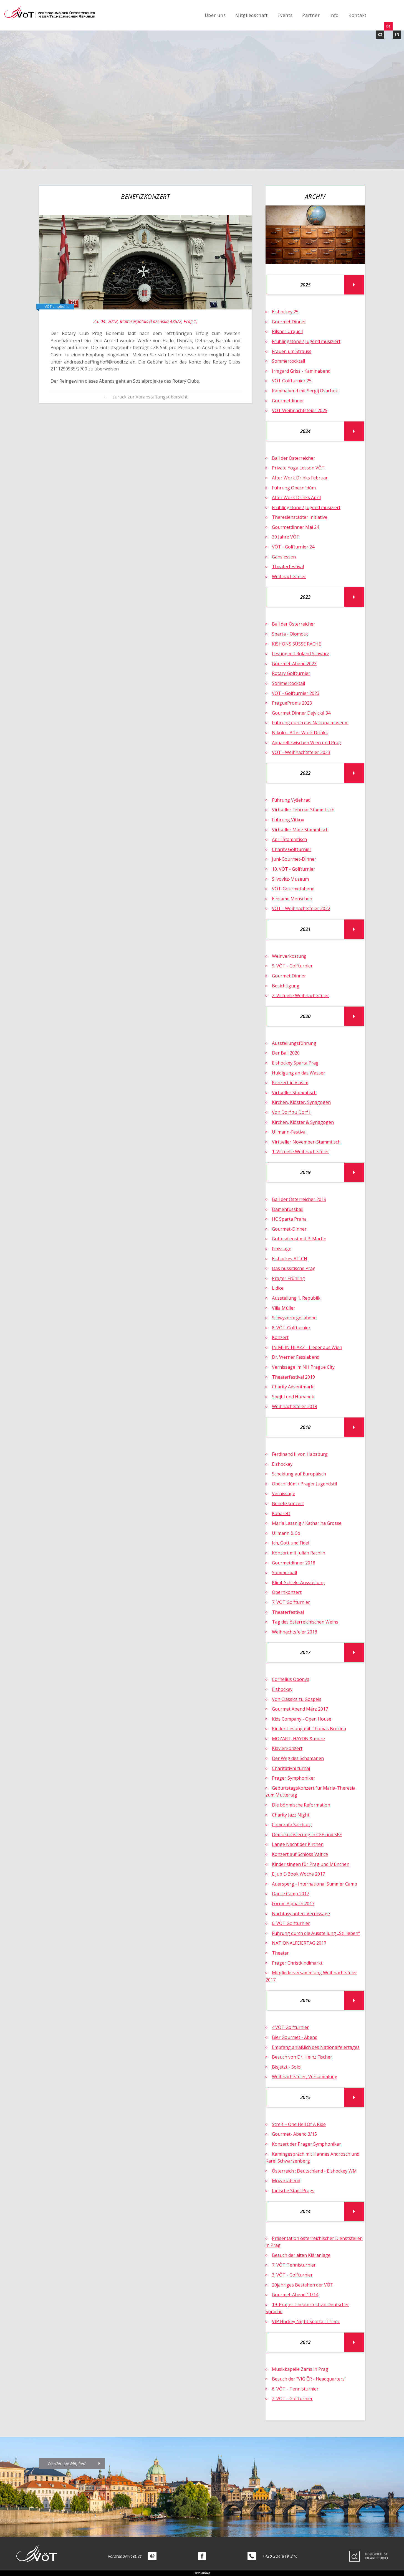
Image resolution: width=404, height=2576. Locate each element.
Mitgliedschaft (251, 15)
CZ (380, 34)
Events (284, 15)
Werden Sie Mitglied (66, 2463)
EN (397, 34)
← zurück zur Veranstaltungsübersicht (145, 397)
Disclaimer (202, 2573)
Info (334, 15)
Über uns (215, 15)
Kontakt (358, 15)
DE (388, 26)
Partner (311, 15)
